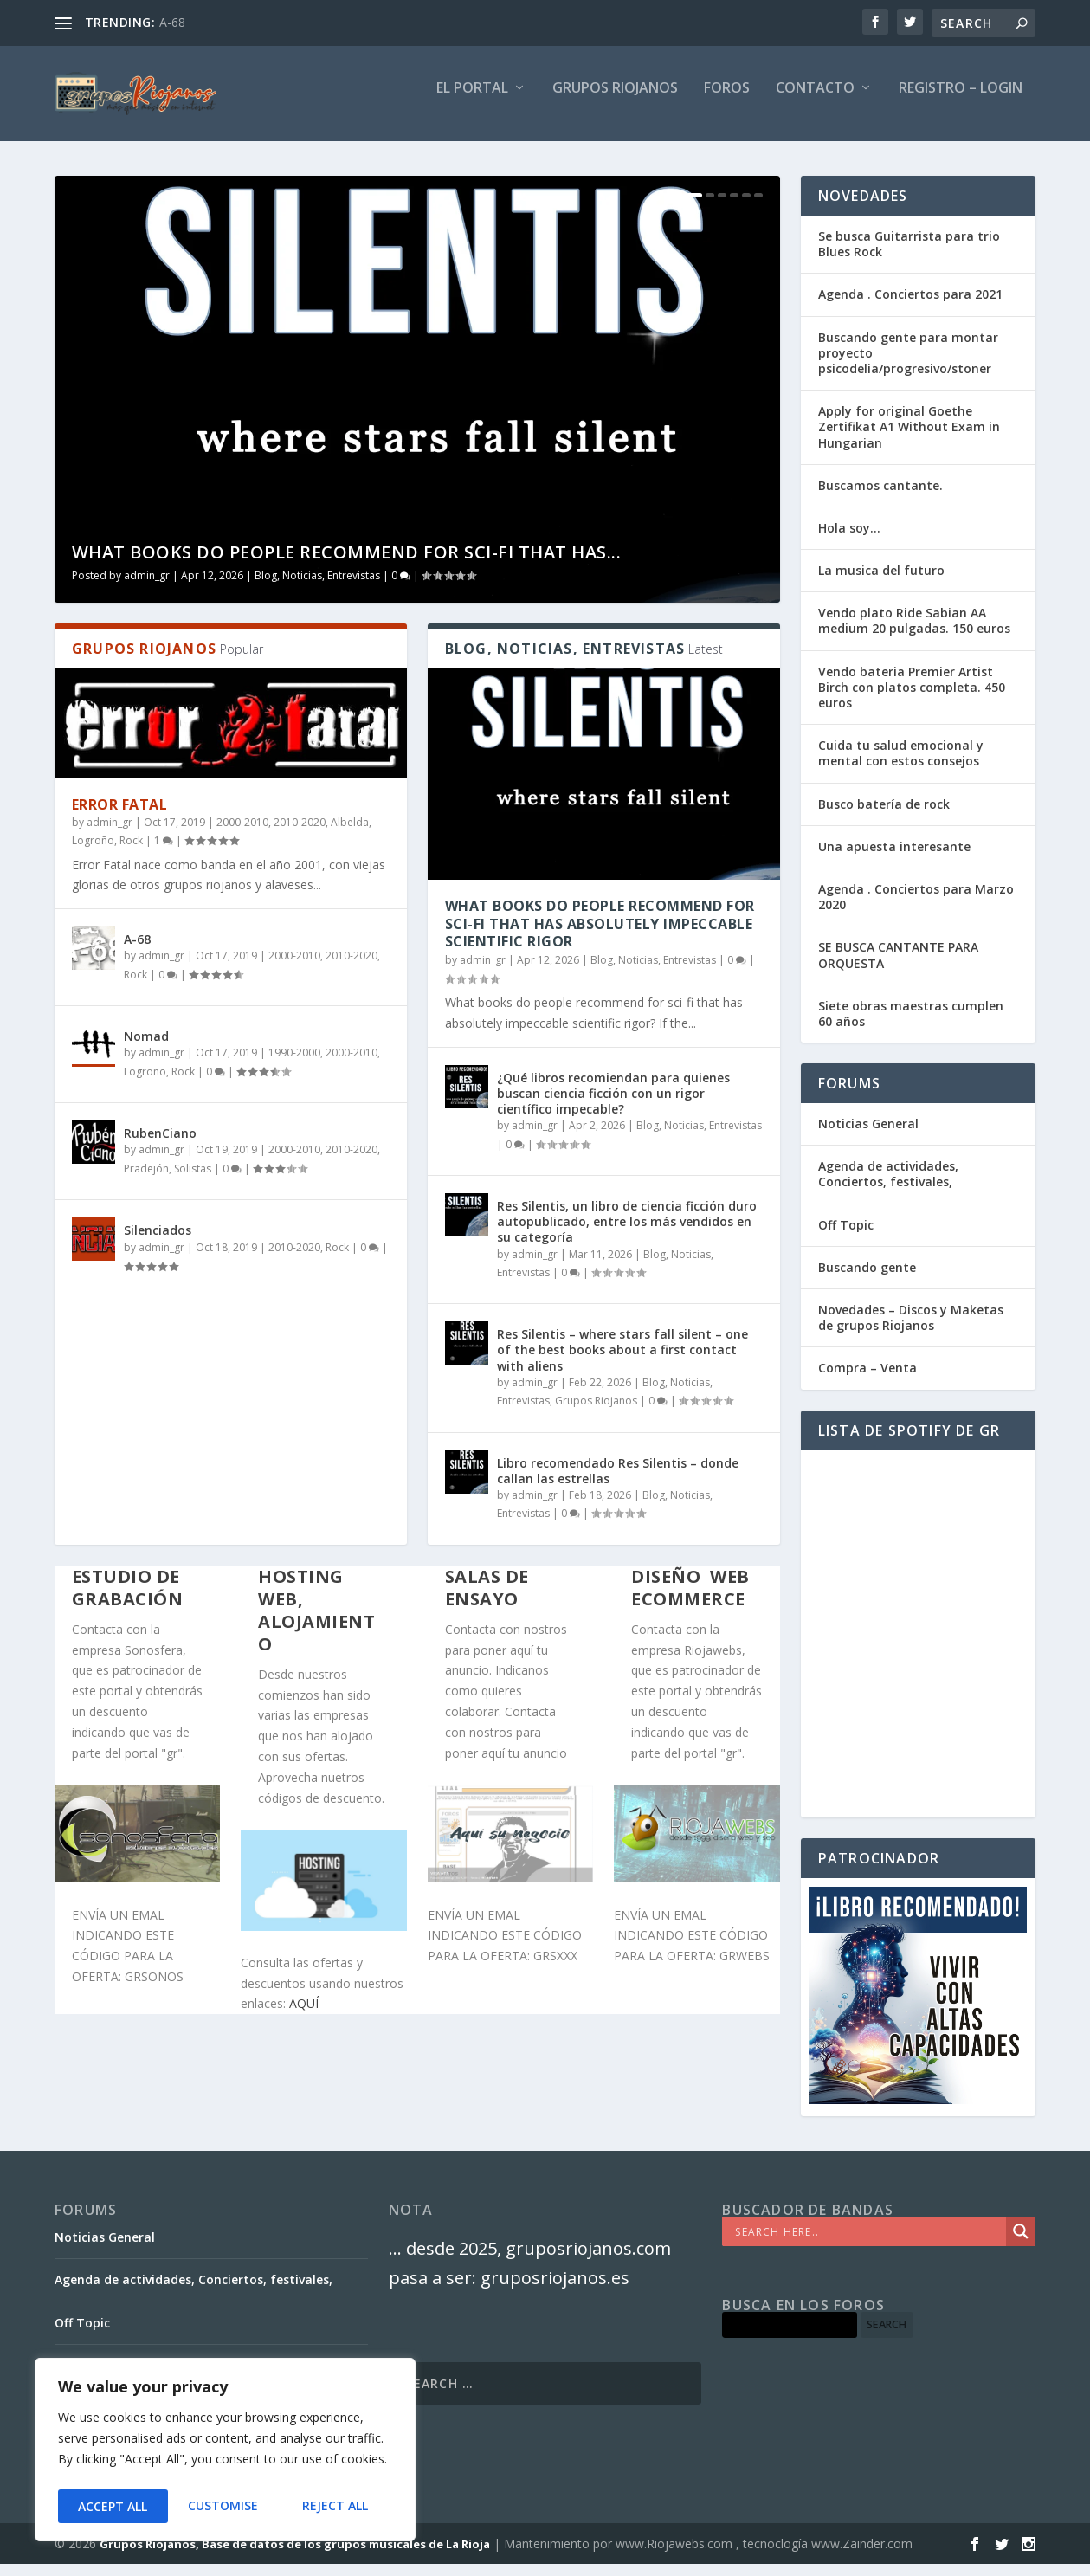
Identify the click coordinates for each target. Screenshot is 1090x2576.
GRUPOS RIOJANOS (615, 101)
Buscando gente (867, 1279)
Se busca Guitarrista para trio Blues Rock (909, 256)
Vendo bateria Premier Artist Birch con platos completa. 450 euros (911, 699)
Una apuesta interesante (894, 858)
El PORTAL (472, 101)
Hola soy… (849, 540)
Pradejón (146, 1180)
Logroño (93, 852)
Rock (131, 852)
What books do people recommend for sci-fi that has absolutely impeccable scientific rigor (600, 936)
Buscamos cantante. (880, 497)
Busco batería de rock (884, 816)
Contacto (815, 101)
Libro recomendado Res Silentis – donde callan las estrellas (617, 1483)
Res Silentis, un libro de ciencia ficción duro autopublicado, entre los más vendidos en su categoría (627, 1233)
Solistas (192, 1180)
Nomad (146, 1048)
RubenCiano (160, 1145)
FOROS (727, 101)
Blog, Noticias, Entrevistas (317, 587)
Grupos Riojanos (596, 1412)
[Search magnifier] (1020, 2243)
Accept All (338, 2506)
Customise (112, 2506)
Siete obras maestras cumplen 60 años (910, 1026)
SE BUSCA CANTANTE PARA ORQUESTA (898, 967)
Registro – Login (960, 101)
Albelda (350, 834)
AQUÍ (304, 2015)
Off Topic (846, 1237)
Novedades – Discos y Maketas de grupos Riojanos (910, 1330)
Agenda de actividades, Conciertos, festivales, (888, 1186)
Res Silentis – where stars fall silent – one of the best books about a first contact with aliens (622, 1361)
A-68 (172, 22)
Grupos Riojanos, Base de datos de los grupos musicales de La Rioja (295, 2556)
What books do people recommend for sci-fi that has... (347, 564)
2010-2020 (300, 834)
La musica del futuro (881, 582)
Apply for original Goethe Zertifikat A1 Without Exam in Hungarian (909, 438)
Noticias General (868, 1135)
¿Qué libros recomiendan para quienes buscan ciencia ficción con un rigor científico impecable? (613, 1105)
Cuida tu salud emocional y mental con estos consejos (901, 765)
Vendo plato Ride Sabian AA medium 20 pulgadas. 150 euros (914, 633)
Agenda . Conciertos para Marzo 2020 (916, 909)
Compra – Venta (867, 1380)
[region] (225, 2453)
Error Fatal (120, 816)
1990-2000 (294, 1064)
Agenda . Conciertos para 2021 (910, 306)
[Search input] (868, 2243)
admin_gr (147, 587)
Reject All (225, 2506)
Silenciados (157, 1242)
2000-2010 (242, 834)
